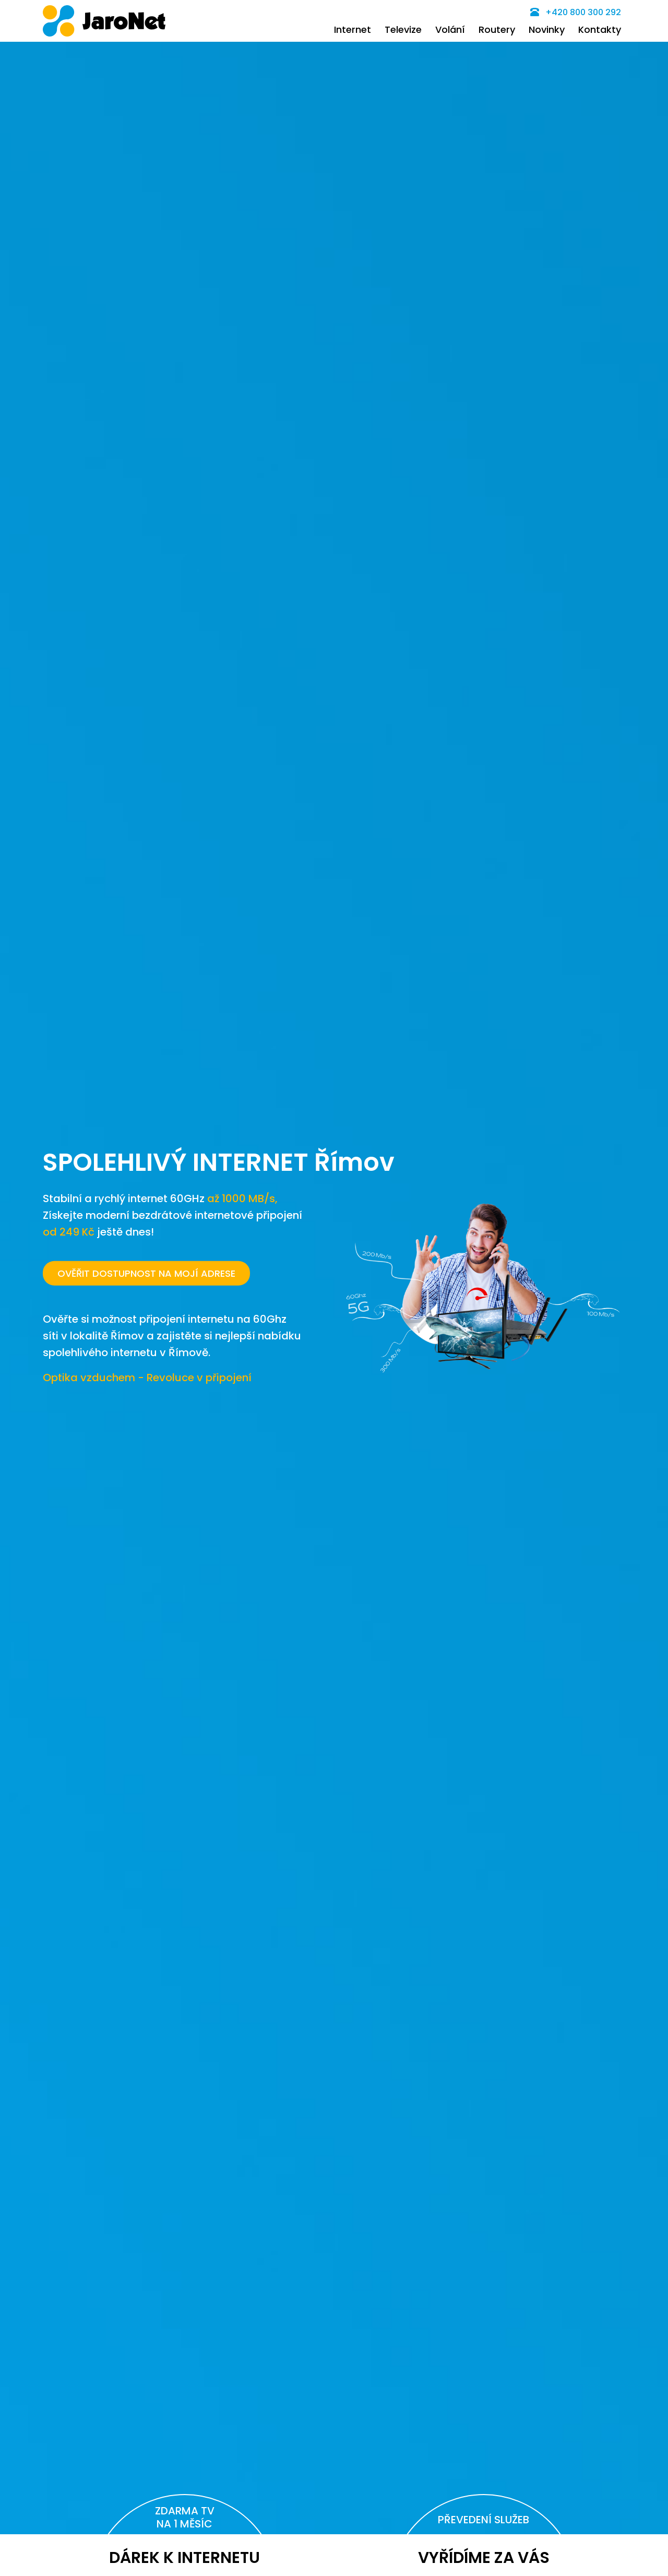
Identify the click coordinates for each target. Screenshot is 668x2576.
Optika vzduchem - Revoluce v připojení (147, 1377)
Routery (497, 29)
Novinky (547, 29)
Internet (352, 29)
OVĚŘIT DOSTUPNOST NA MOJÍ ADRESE (146, 1272)
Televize (403, 29)
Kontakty (599, 29)
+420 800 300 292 (575, 12)
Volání (450, 29)
